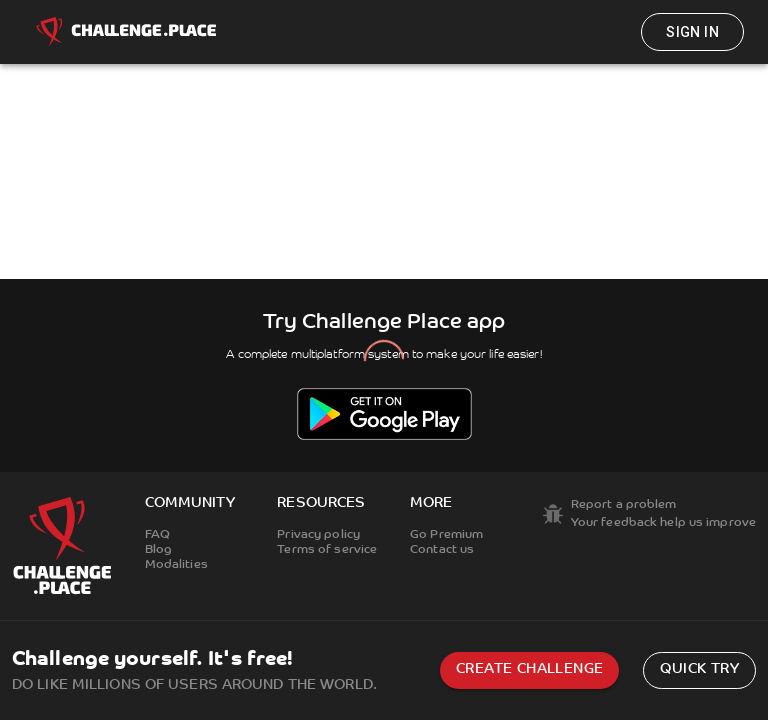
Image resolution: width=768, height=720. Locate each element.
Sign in (692, 32)
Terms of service (327, 550)
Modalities (176, 565)
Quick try (699, 669)
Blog (158, 550)
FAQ (157, 535)
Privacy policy (318, 535)
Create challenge (529, 669)
